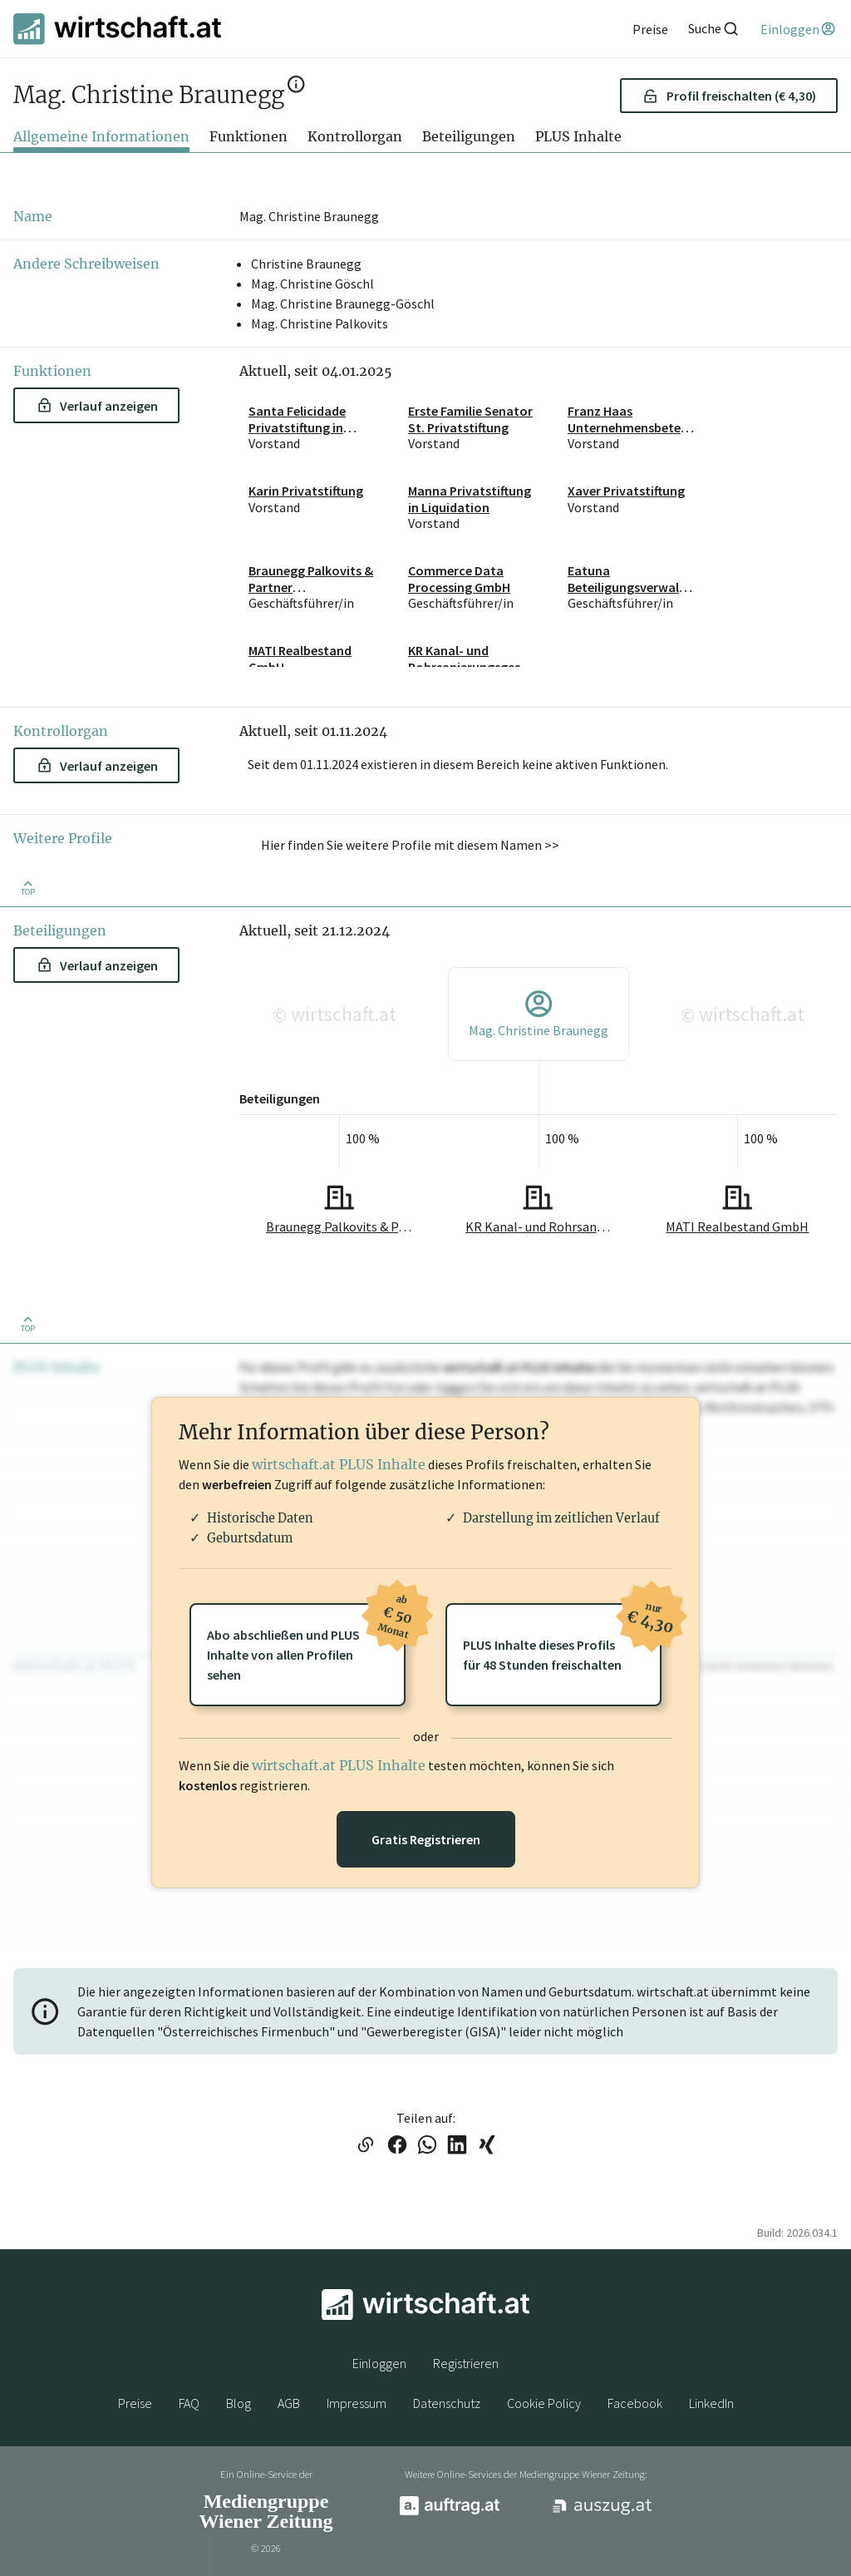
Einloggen (379, 2363)
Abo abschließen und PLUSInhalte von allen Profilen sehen (306, 1643)
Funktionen (248, 136)
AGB (289, 2403)
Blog (238, 2403)
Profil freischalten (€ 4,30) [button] (729, 95)
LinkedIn (711, 2403)
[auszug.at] (602, 2512)
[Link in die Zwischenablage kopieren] (365, 2146)
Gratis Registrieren (425, 1839)
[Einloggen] (799, 29)
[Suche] (714, 29)
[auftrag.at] (449, 2511)
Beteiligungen (468, 136)
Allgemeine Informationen (101, 136)
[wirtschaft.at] (117, 28)
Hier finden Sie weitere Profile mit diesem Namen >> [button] (410, 844)
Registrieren (466, 2363)
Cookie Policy (544, 2403)
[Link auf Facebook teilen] (397, 2146)
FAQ (189, 2403)
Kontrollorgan (354, 136)
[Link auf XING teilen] (487, 2146)
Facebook (635, 2403)
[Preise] (650, 29)
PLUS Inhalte (578, 136)
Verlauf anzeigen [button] (98, 405)
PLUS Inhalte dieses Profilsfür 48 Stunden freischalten (562, 1638)
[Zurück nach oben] (27, 887)
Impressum (356, 2403)
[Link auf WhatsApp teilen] (427, 2146)
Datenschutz (446, 2403)
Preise (135, 2403)
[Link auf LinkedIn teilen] (457, 2146)
